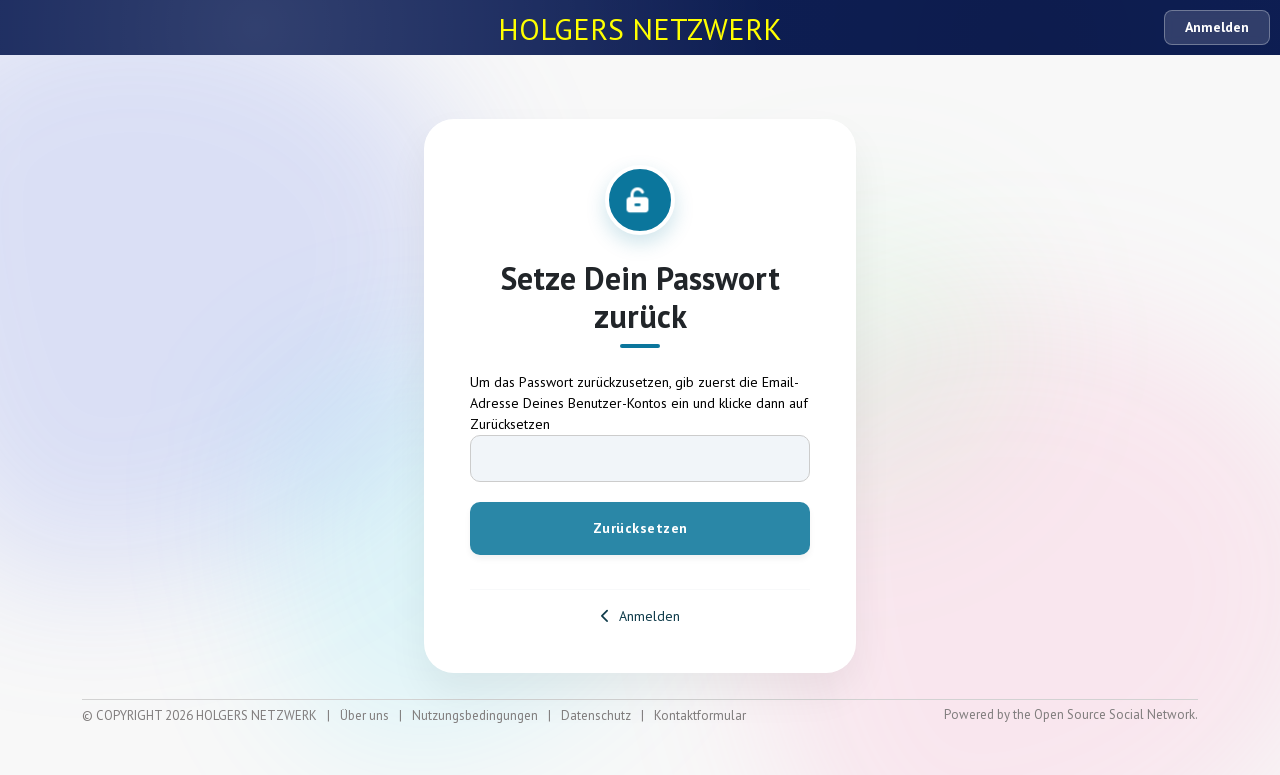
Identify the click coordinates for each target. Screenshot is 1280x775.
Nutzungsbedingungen (475, 715)
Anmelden (1217, 27)
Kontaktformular (700, 715)
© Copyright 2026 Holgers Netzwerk (199, 715)
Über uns (364, 715)
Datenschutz (596, 715)
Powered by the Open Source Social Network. (1071, 714)
